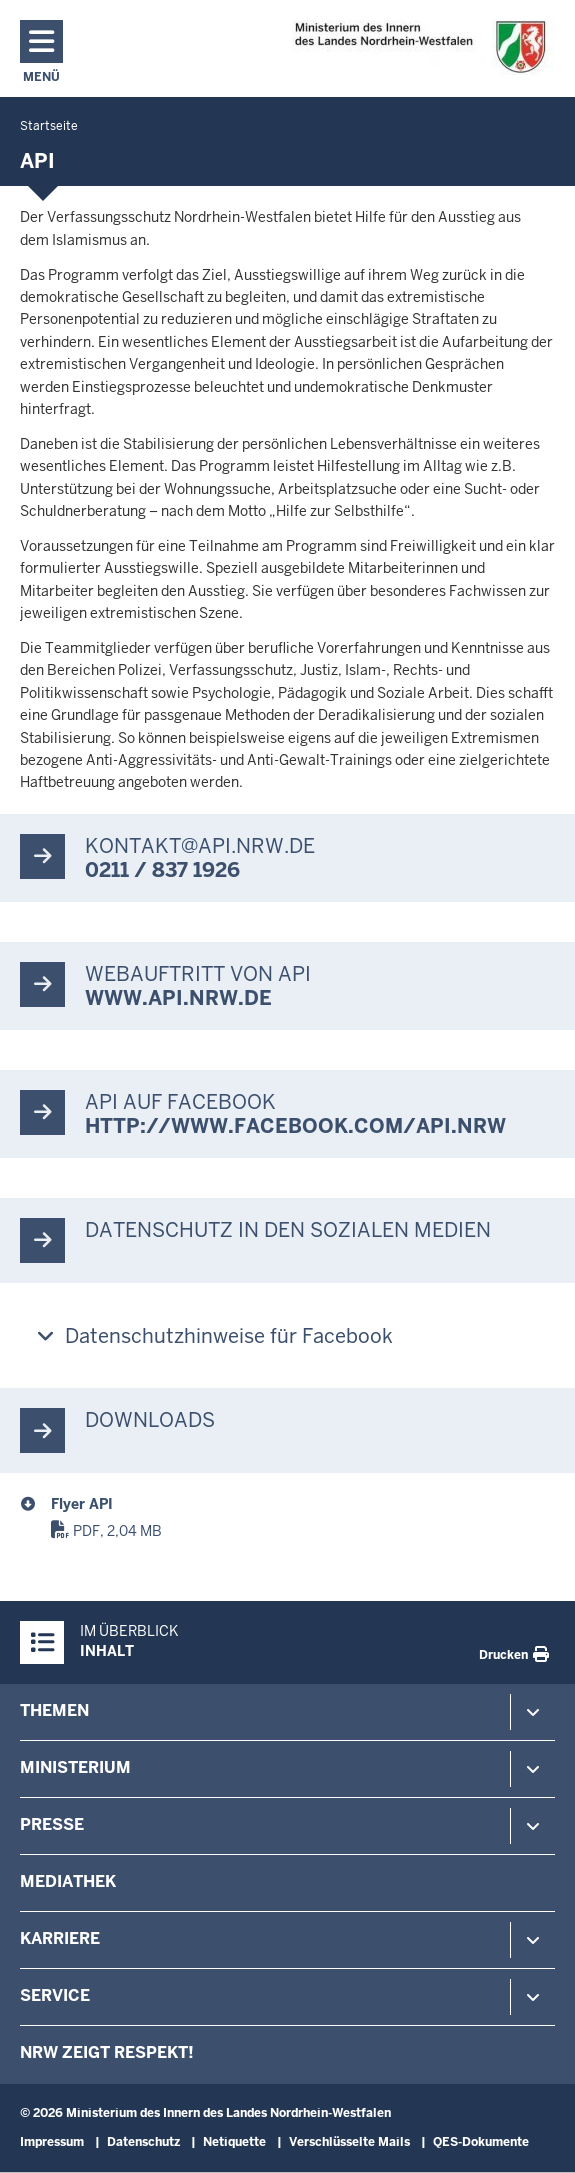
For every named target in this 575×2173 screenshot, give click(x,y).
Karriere (60, 1938)
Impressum (52, 2142)
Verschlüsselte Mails (349, 2142)
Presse (52, 1824)
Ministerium (75, 1767)
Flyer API (82, 1504)
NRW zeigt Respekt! (107, 2052)
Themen (54, 1710)
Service (55, 1995)
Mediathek (68, 1881)
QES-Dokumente (481, 2142)
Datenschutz (143, 2142)
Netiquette (234, 2142)
